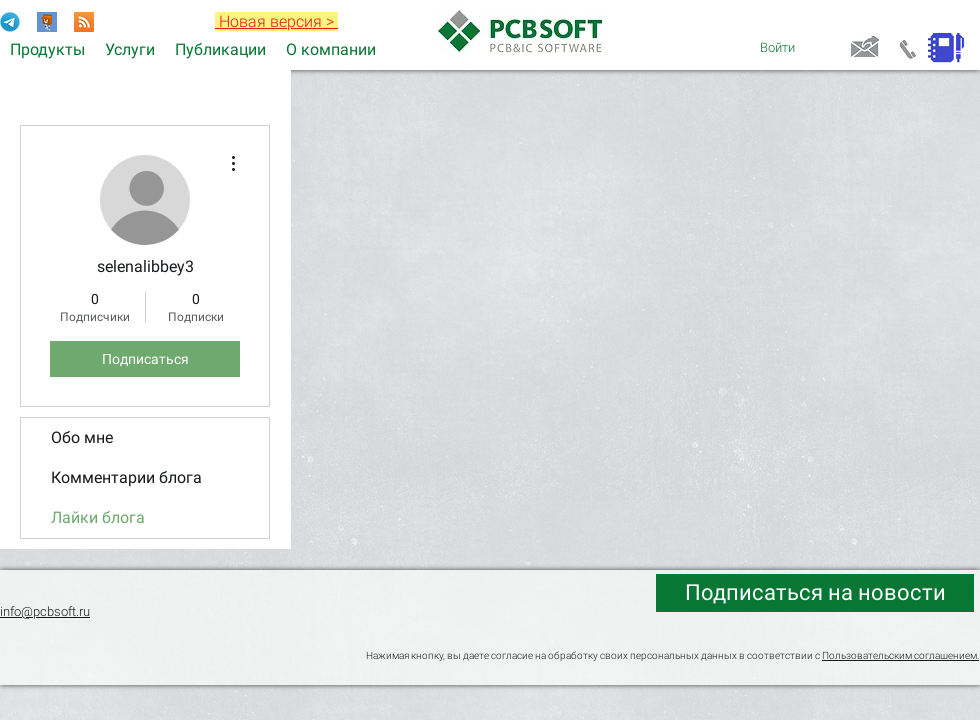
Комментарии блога (126, 477)
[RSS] (84, 22)
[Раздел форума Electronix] (47, 22)
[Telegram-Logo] (10, 22)
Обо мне (82, 437)
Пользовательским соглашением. (900, 655)
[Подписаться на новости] (815, 593)
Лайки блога (98, 517)
